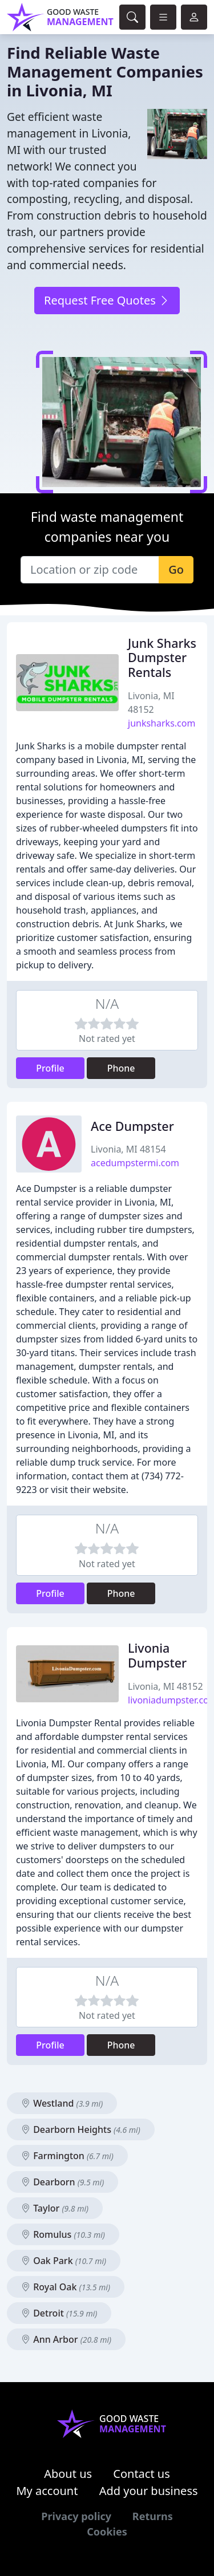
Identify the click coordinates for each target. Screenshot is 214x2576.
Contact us (141, 2473)
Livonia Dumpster (157, 1655)
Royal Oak (65, 2287)
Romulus (63, 2234)
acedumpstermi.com (135, 1163)
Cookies (107, 2531)
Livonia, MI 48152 (165, 1686)
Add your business (148, 2490)
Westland (62, 2103)
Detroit (59, 2313)
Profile (50, 1068)
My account (47, 2490)
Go (176, 569)
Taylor (54, 2208)
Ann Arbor (66, 2339)
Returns (152, 2516)
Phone (121, 1068)
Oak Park (63, 2260)
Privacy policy (76, 2516)
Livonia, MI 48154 (128, 1149)
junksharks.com (161, 723)
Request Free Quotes (107, 300)
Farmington (67, 2155)
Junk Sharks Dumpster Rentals (162, 658)
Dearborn (62, 2182)
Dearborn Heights (80, 2129)
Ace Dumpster (132, 1126)
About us (68, 2473)
